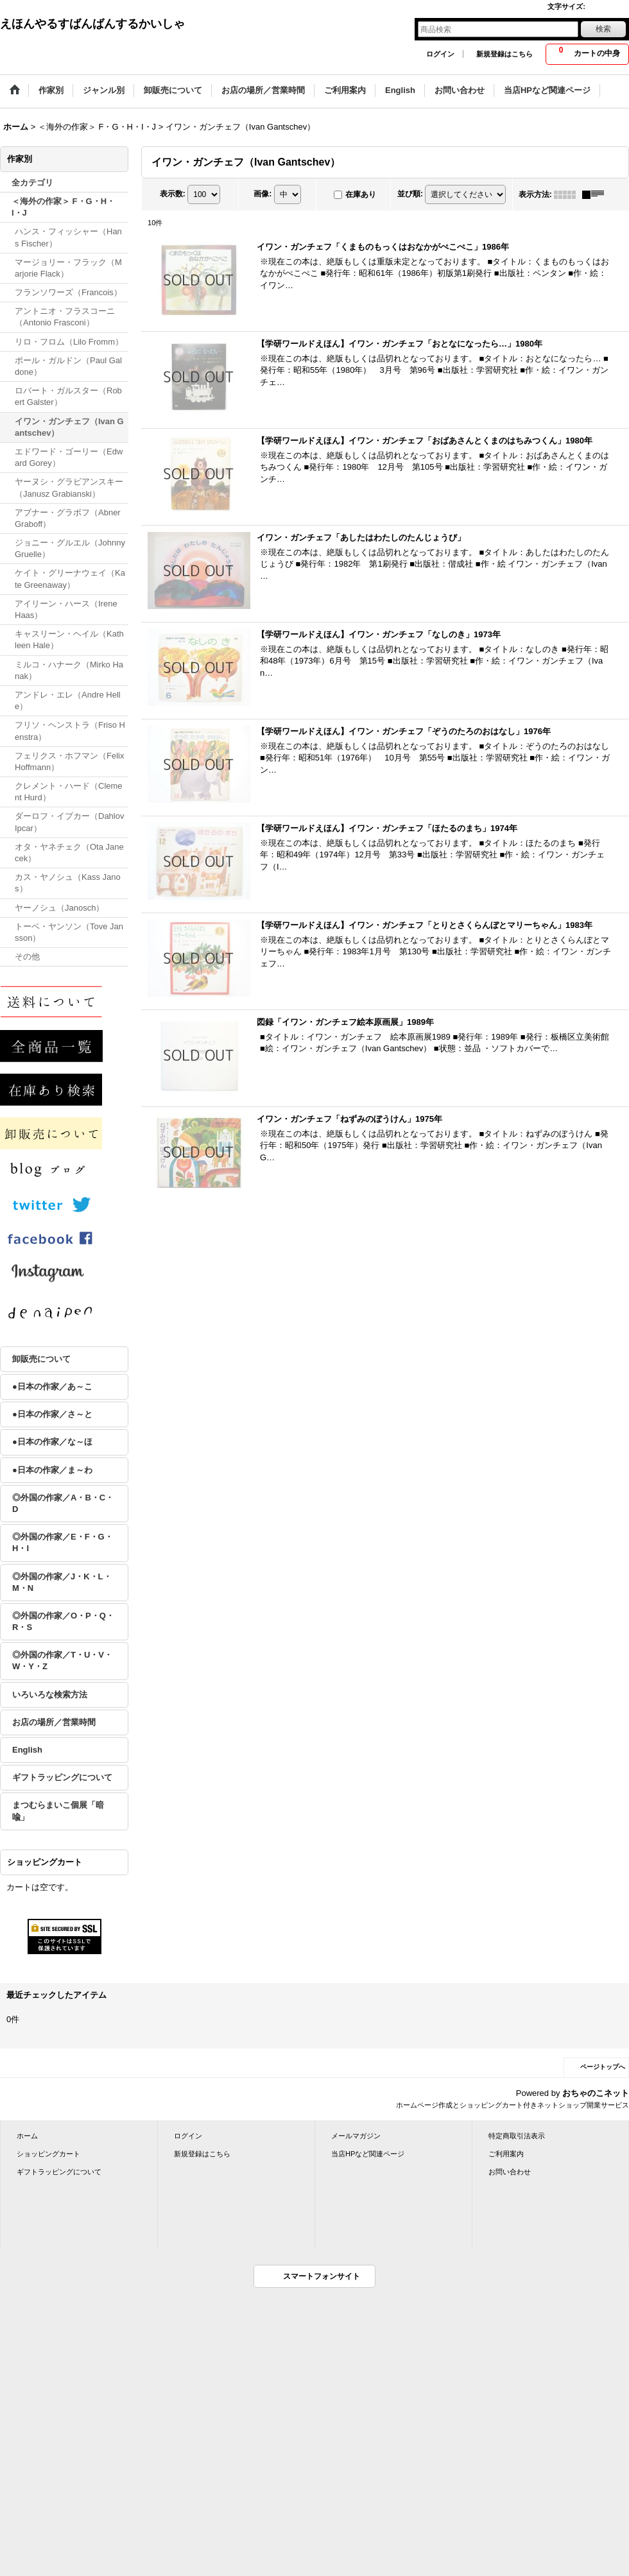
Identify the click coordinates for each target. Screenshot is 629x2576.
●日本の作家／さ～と (52, 1414)
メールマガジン (356, 2136)
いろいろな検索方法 (49, 1694)
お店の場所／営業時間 (54, 1722)
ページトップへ (602, 2066)
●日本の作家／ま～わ (52, 1470)
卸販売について (41, 1359)
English (27, 1750)
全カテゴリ (32, 182)
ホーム (27, 2136)
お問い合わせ (509, 2172)
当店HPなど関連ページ (367, 2154)
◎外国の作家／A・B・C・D (63, 1503)
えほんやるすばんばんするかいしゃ (92, 23)
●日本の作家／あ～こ (52, 1386)
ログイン (440, 54)
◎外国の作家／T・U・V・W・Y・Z (62, 1660)
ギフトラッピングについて (62, 1777)
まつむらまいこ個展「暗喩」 (58, 1810)
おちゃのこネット (595, 2093)
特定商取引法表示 (516, 2136)
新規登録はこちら (504, 54)
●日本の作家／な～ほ (52, 1442)
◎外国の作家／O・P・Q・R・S (63, 1621)
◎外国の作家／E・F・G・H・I (62, 1542)
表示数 (172, 193)
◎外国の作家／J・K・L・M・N (62, 1582)
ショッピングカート (48, 2154)
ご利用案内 (506, 2154)
